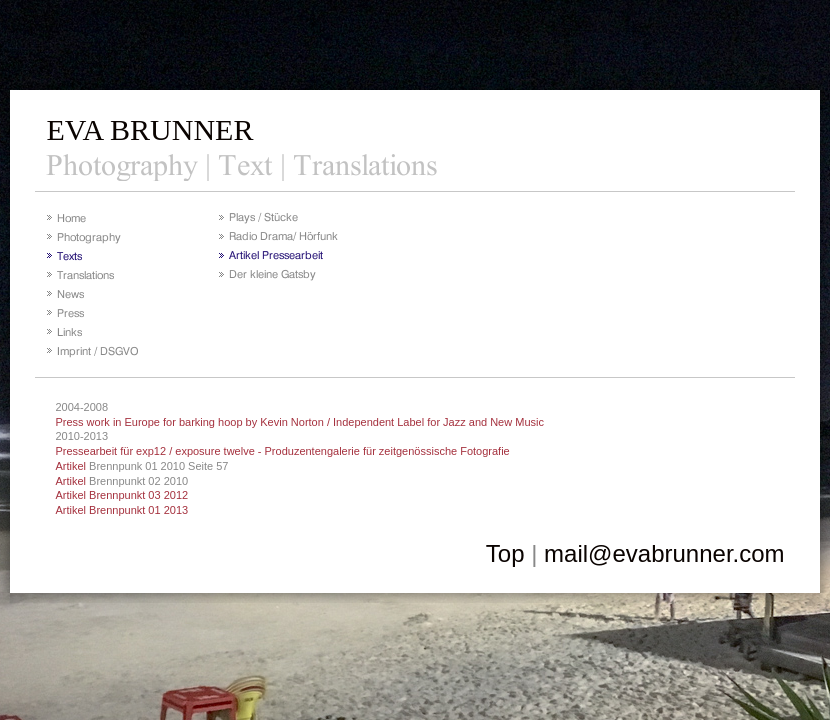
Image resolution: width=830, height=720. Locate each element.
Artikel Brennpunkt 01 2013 (121, 510)
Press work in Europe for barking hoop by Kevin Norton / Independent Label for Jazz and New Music (299, 422)
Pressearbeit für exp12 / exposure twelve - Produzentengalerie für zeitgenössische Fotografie (282, 451)
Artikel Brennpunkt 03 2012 (121, 495)
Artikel (70, 466)
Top (505, 553)
